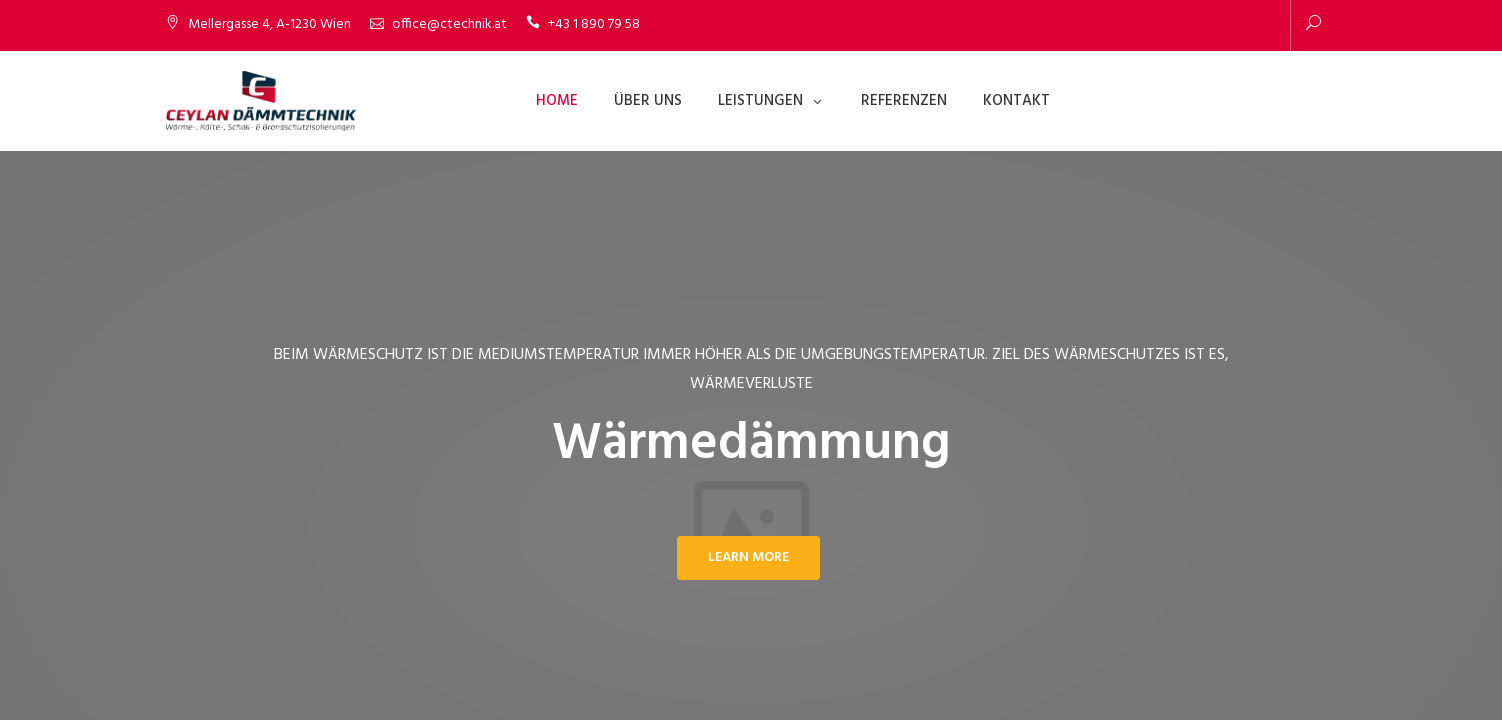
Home (557, 101)
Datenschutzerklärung (1122, 659)
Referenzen (904, 101)
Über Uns (648, 101)
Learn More (748, 557)
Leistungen (760, 101)
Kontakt (1016, 101)
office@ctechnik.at (449, 24)
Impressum (1237, 659)
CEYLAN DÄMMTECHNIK (238, 658)
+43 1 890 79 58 (594, 24)
